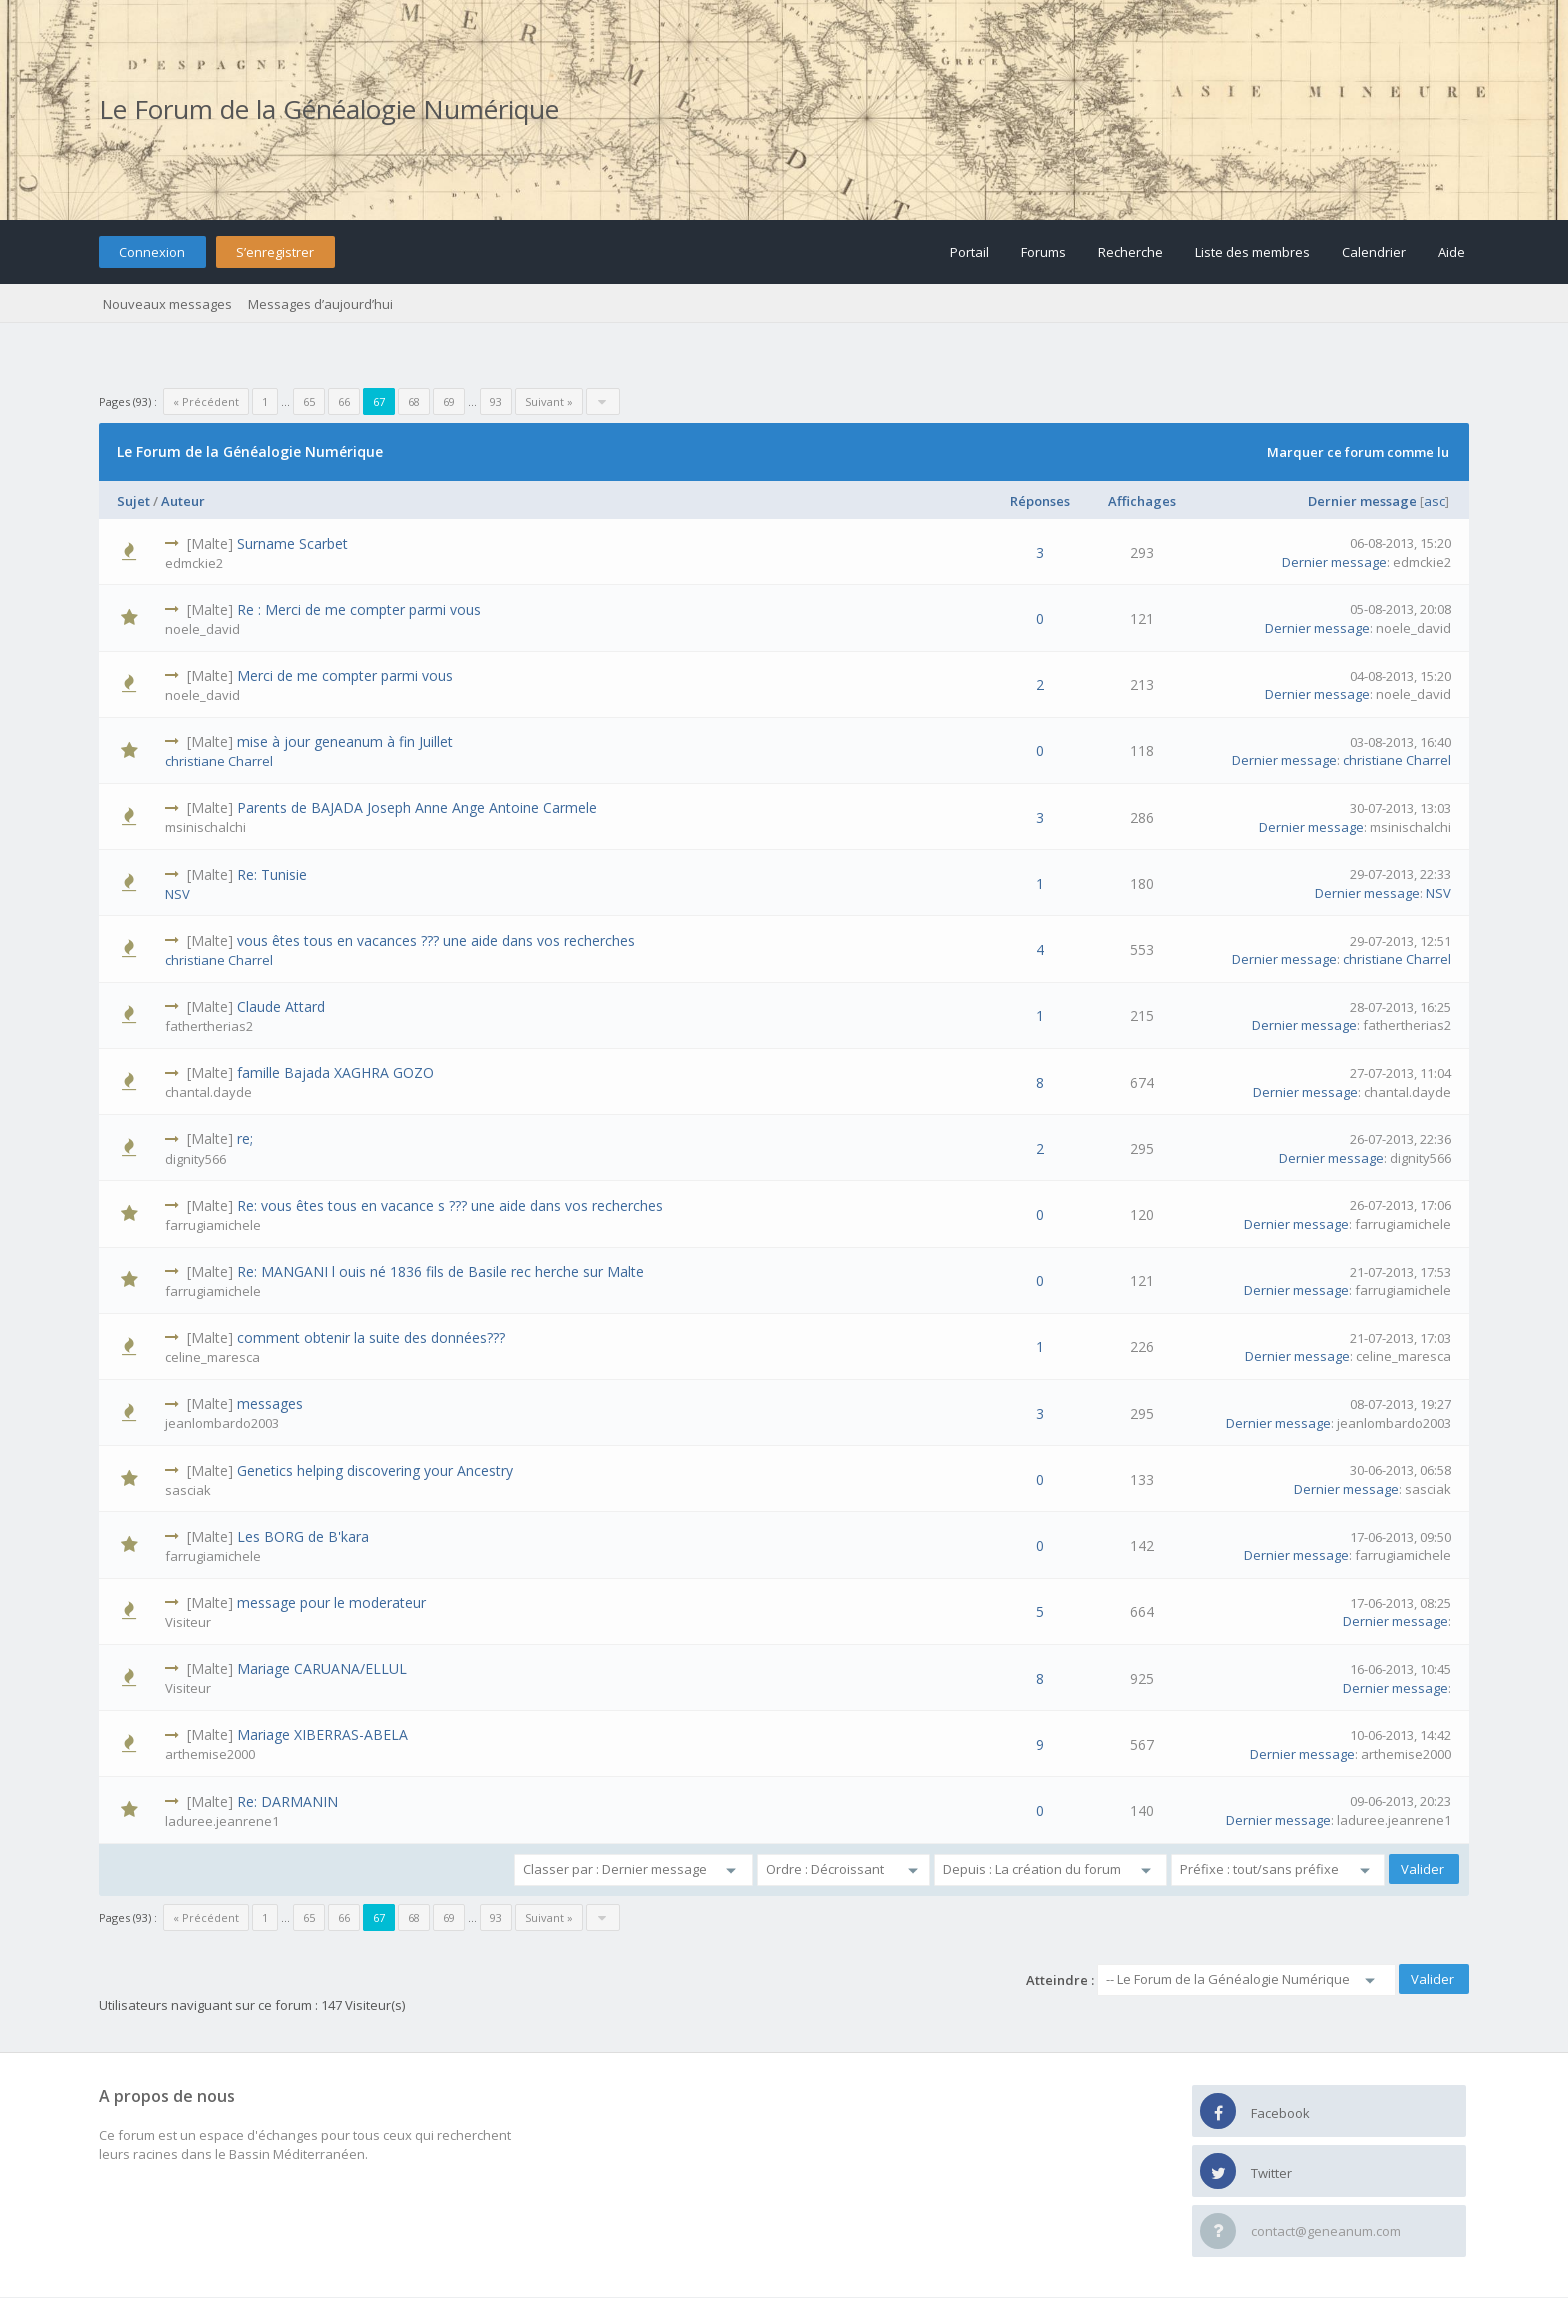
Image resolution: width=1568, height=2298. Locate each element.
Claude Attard (281, 1006)
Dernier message (1362, 501)
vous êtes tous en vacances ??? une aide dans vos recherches (436, 940)
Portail (969, 252)
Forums (1043, 252)
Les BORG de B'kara (303, 1536)
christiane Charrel (219, 761)
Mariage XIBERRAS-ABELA (322, 1734)
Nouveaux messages (167, 304)
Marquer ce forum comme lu (1358, 452)
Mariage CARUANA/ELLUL (322, 1668)
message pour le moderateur (331, 1602)
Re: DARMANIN (287, 1801)
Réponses (1040, 501)
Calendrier (1374, 252)
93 (496, 401)
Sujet (133, 501)
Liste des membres (1252, 252)
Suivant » (549, 401)
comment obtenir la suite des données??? (371, 1337)
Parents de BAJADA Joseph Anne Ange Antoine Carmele (417, 807)
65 (309, 401)
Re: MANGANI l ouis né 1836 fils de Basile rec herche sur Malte (440, 1271)
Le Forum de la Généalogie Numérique (329, 109)
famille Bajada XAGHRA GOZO (335, 1072)
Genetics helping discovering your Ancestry (375, 1470)
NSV (177, 894)
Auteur (183, 501)
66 (344, 401)
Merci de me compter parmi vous (345, 675)
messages (270, 1403)
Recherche (1130, 252)
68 (414, 401)
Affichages (1142, 501)
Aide (1451, 252)
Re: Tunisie (272, 874)
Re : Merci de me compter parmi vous (359, 609)
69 (449, 401)
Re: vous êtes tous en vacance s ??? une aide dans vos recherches (450, 1205)
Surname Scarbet (292, 543)
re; (245, 1138)
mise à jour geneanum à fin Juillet (345, 741)
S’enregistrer (275, 252)
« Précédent (206, 401)
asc (1434, 501)
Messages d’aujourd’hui (320, 304)
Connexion (152, 252)
